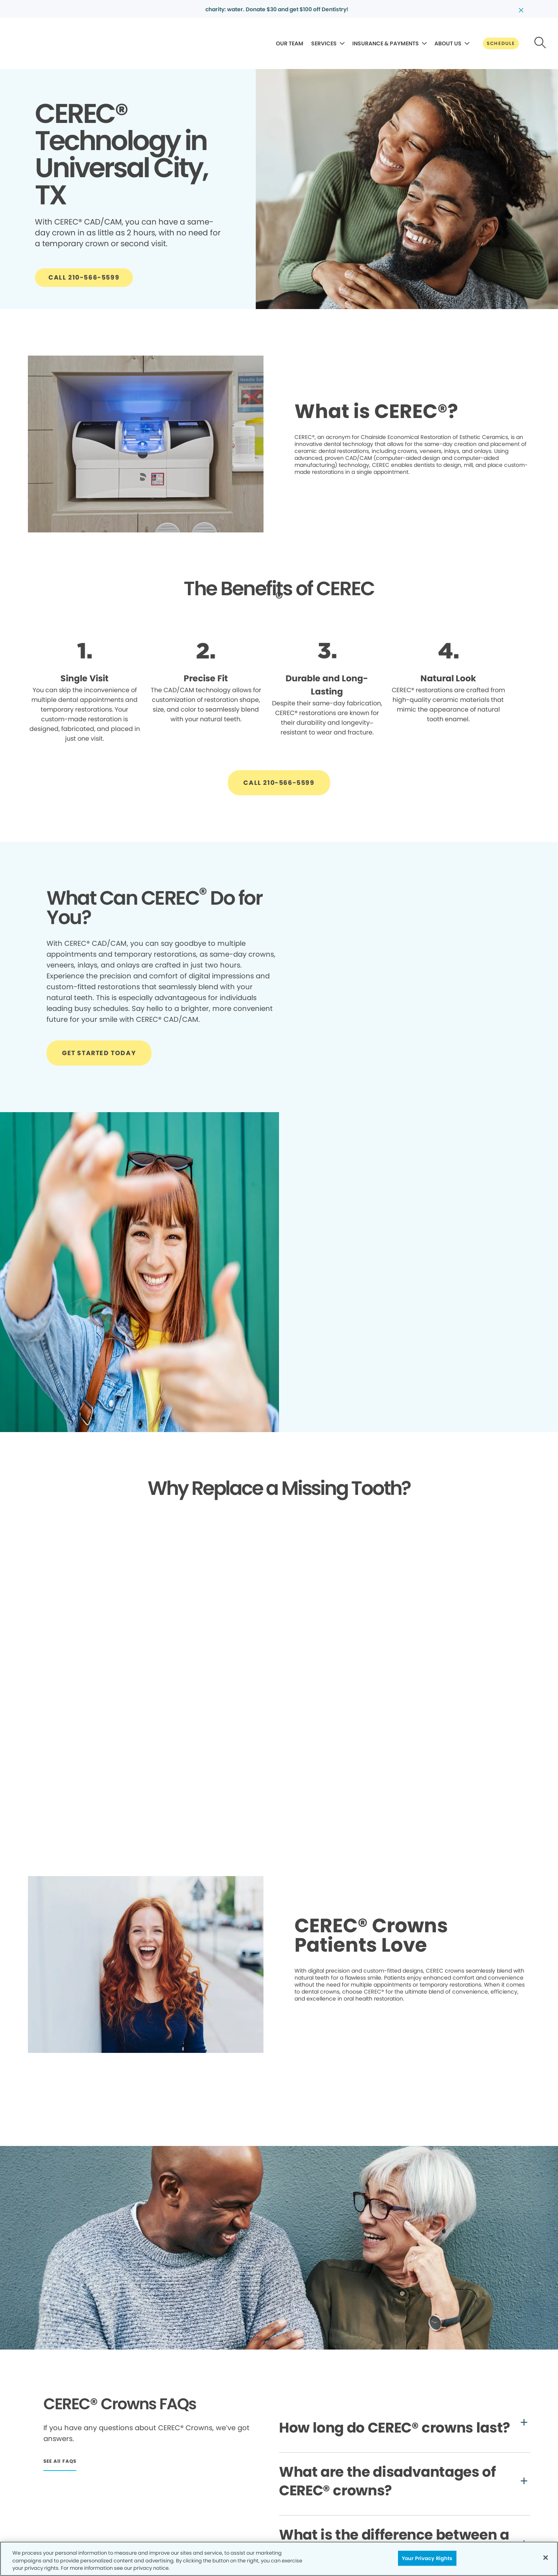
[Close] (545, 2557)
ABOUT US (448, 43)
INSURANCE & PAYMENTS (385, 43)
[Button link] (501, 43)
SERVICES (324, 43)
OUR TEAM (289, 43)
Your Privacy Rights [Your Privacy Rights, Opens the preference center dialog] (427, 2558)
